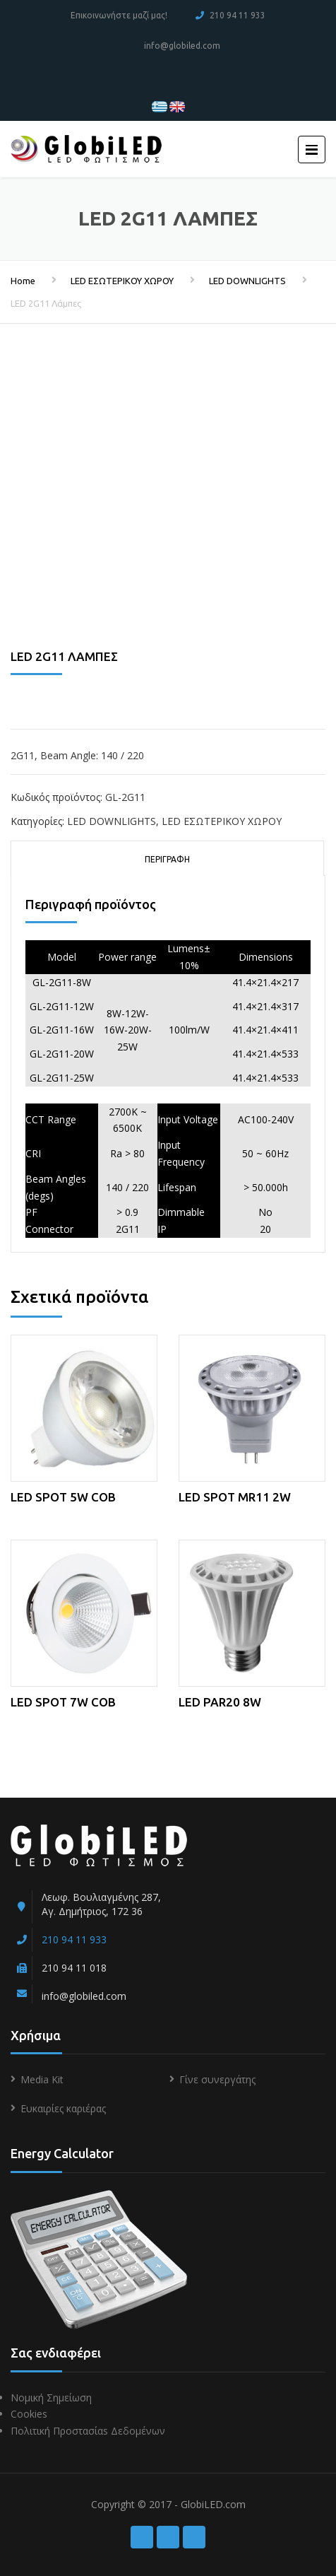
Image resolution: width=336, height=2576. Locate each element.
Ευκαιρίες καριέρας (63, 2108)
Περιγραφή (167, 859)
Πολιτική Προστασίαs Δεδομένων (88, 2430)
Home (23, 281)
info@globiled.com (182, 45)
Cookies (29, 2413)
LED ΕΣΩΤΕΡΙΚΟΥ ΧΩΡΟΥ (122, 281)
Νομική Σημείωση (51, 2397)
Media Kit (42, 2079)
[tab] (167, 858)
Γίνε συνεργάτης (217, 2079)
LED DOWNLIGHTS (247, 281)
